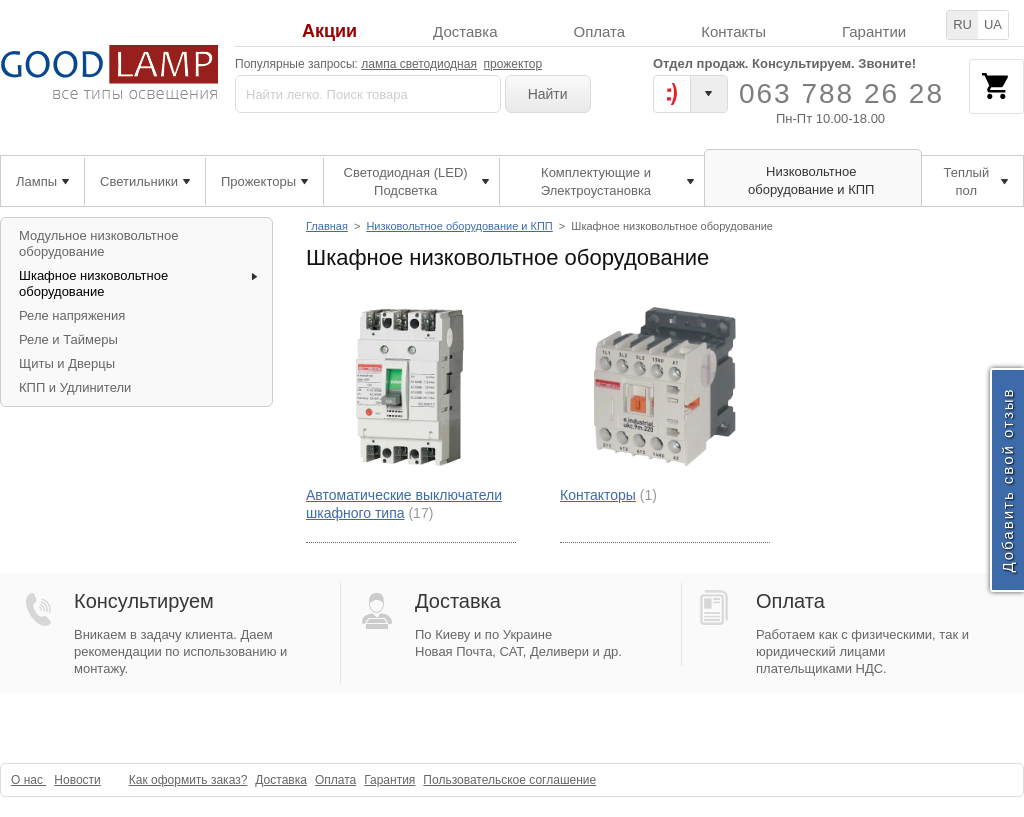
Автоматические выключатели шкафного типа (404, 504)
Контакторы (598, 495)
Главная (327, 226)
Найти (548, 94)
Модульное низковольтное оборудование (98, 243)
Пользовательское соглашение (509, 780)
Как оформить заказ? (188, 780)
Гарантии (874, 31)
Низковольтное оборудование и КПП (459, 226)
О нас (28, 780)
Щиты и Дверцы (67, 363)
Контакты (733, 31)
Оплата (600, 31)
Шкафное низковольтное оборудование (93, 283)
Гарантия (389, 780)
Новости (77, 780)
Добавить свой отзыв (1007, 479)
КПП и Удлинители (75, 387)
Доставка (465, 31)
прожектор (513, 64)
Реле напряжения (72, 315)
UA (993, 24)
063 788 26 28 (841, 93)
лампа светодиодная (419, 64)
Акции (329, 31)
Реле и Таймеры (68, 339)
